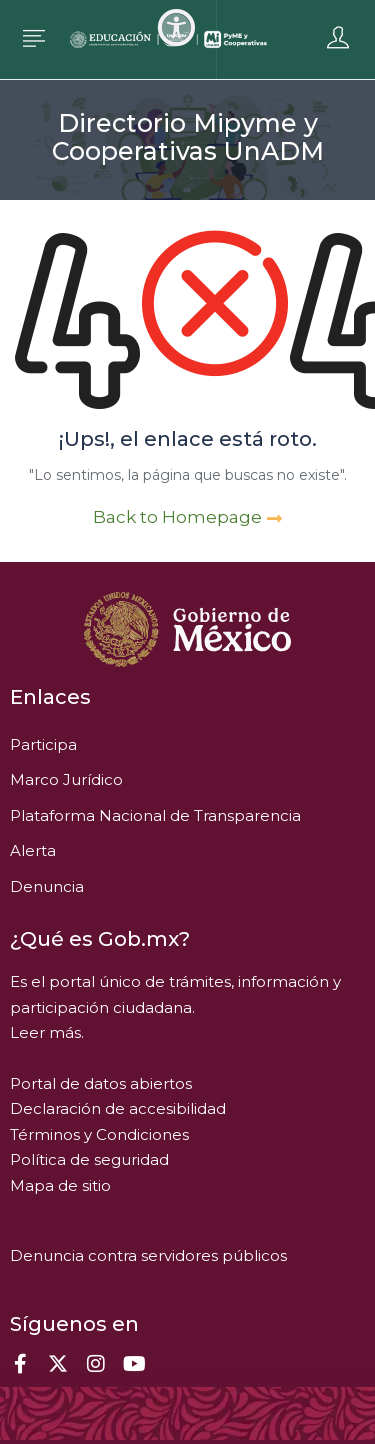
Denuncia (47, 886)
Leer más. (47, 1032)
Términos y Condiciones (99, 1134)
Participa (43, 744)
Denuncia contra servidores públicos (148, 1255)
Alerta (33, 850)
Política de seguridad (89, 1159)
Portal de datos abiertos (101, 1083)
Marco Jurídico (66, 779)
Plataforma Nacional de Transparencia (155, 815)
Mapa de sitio (60, 1185)
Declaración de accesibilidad (118, 1108)
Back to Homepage (187, 517)
